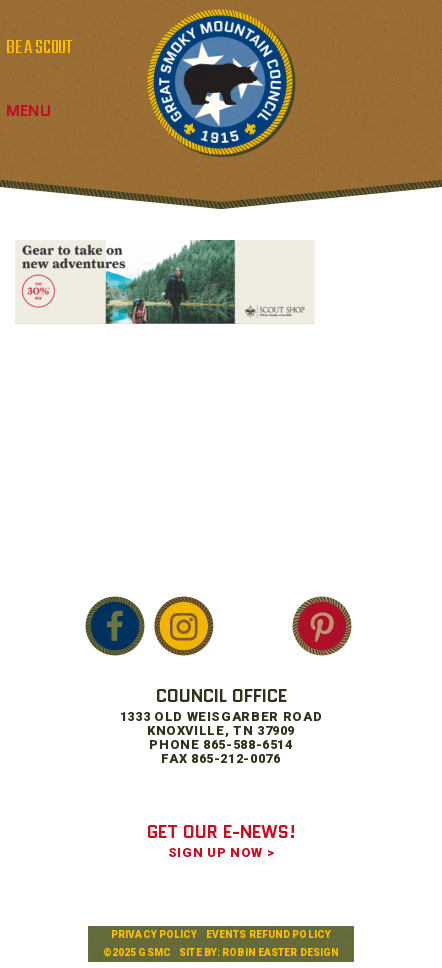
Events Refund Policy (268, 934)
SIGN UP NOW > (221, 852)
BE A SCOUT (39, 48)
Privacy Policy (154, 934)
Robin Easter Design (280, 952)
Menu (28, 110)
